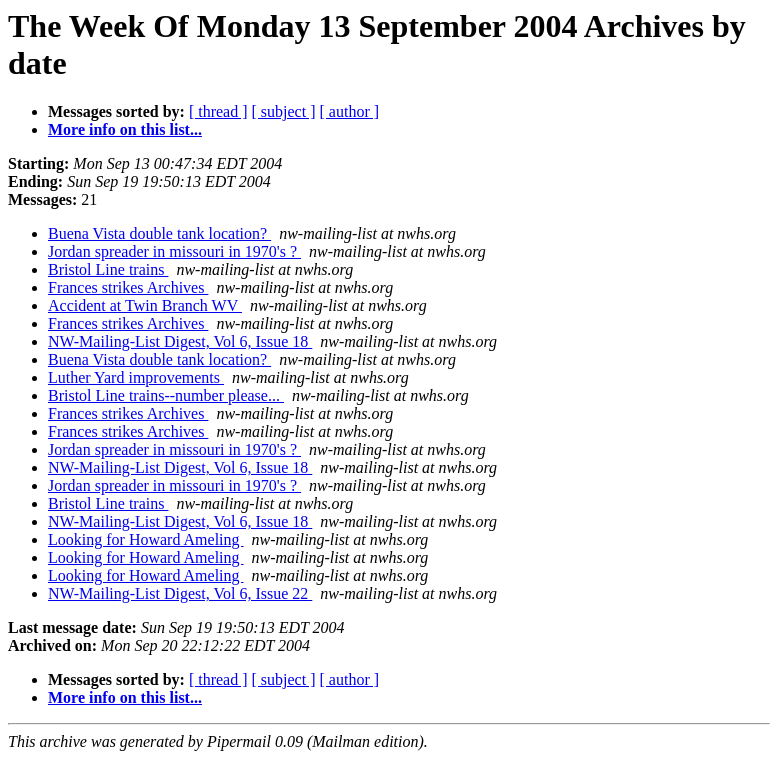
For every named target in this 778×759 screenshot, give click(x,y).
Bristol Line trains (108, 269)
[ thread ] (218, 111)
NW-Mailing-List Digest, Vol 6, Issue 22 (180, 593)
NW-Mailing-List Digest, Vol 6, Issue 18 (180, 341)
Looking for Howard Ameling (146, 539)
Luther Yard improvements (136, 377)
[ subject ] (284, 111)
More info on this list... (125, 129)
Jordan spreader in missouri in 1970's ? (174, 251)
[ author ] (350, 111)
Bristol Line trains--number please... (166, 395)
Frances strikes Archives (128, 287)
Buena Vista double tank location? (159, 233)
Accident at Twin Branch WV (145, 305)
